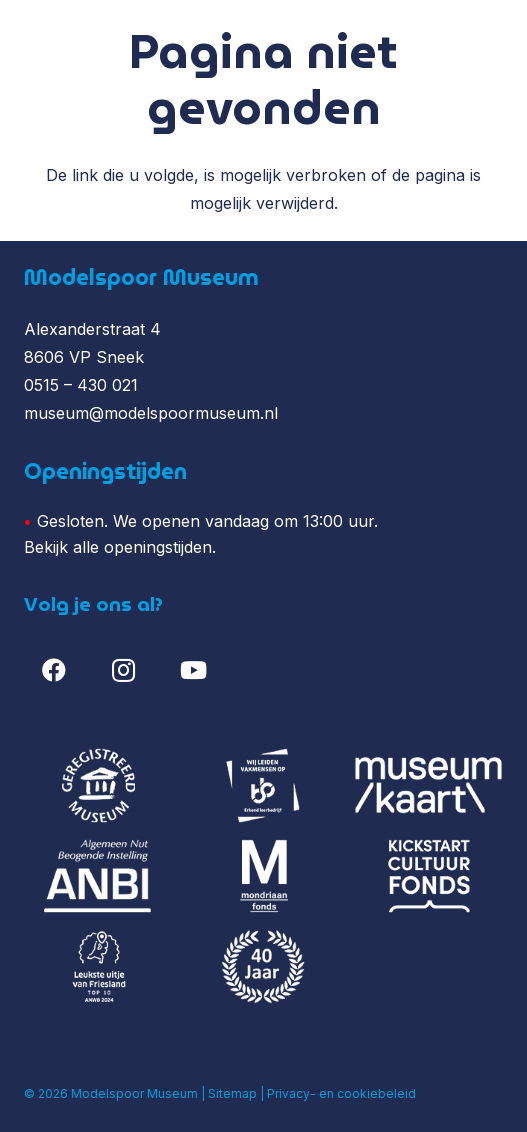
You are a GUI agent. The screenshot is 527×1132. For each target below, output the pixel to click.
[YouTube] (193, 670)
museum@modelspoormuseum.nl (151, 413)
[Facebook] (54, 670)
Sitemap (232, 1093)
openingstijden (158, 547)
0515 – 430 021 (81, 385)
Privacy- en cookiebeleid (341, 1093)
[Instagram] (124, 670)
